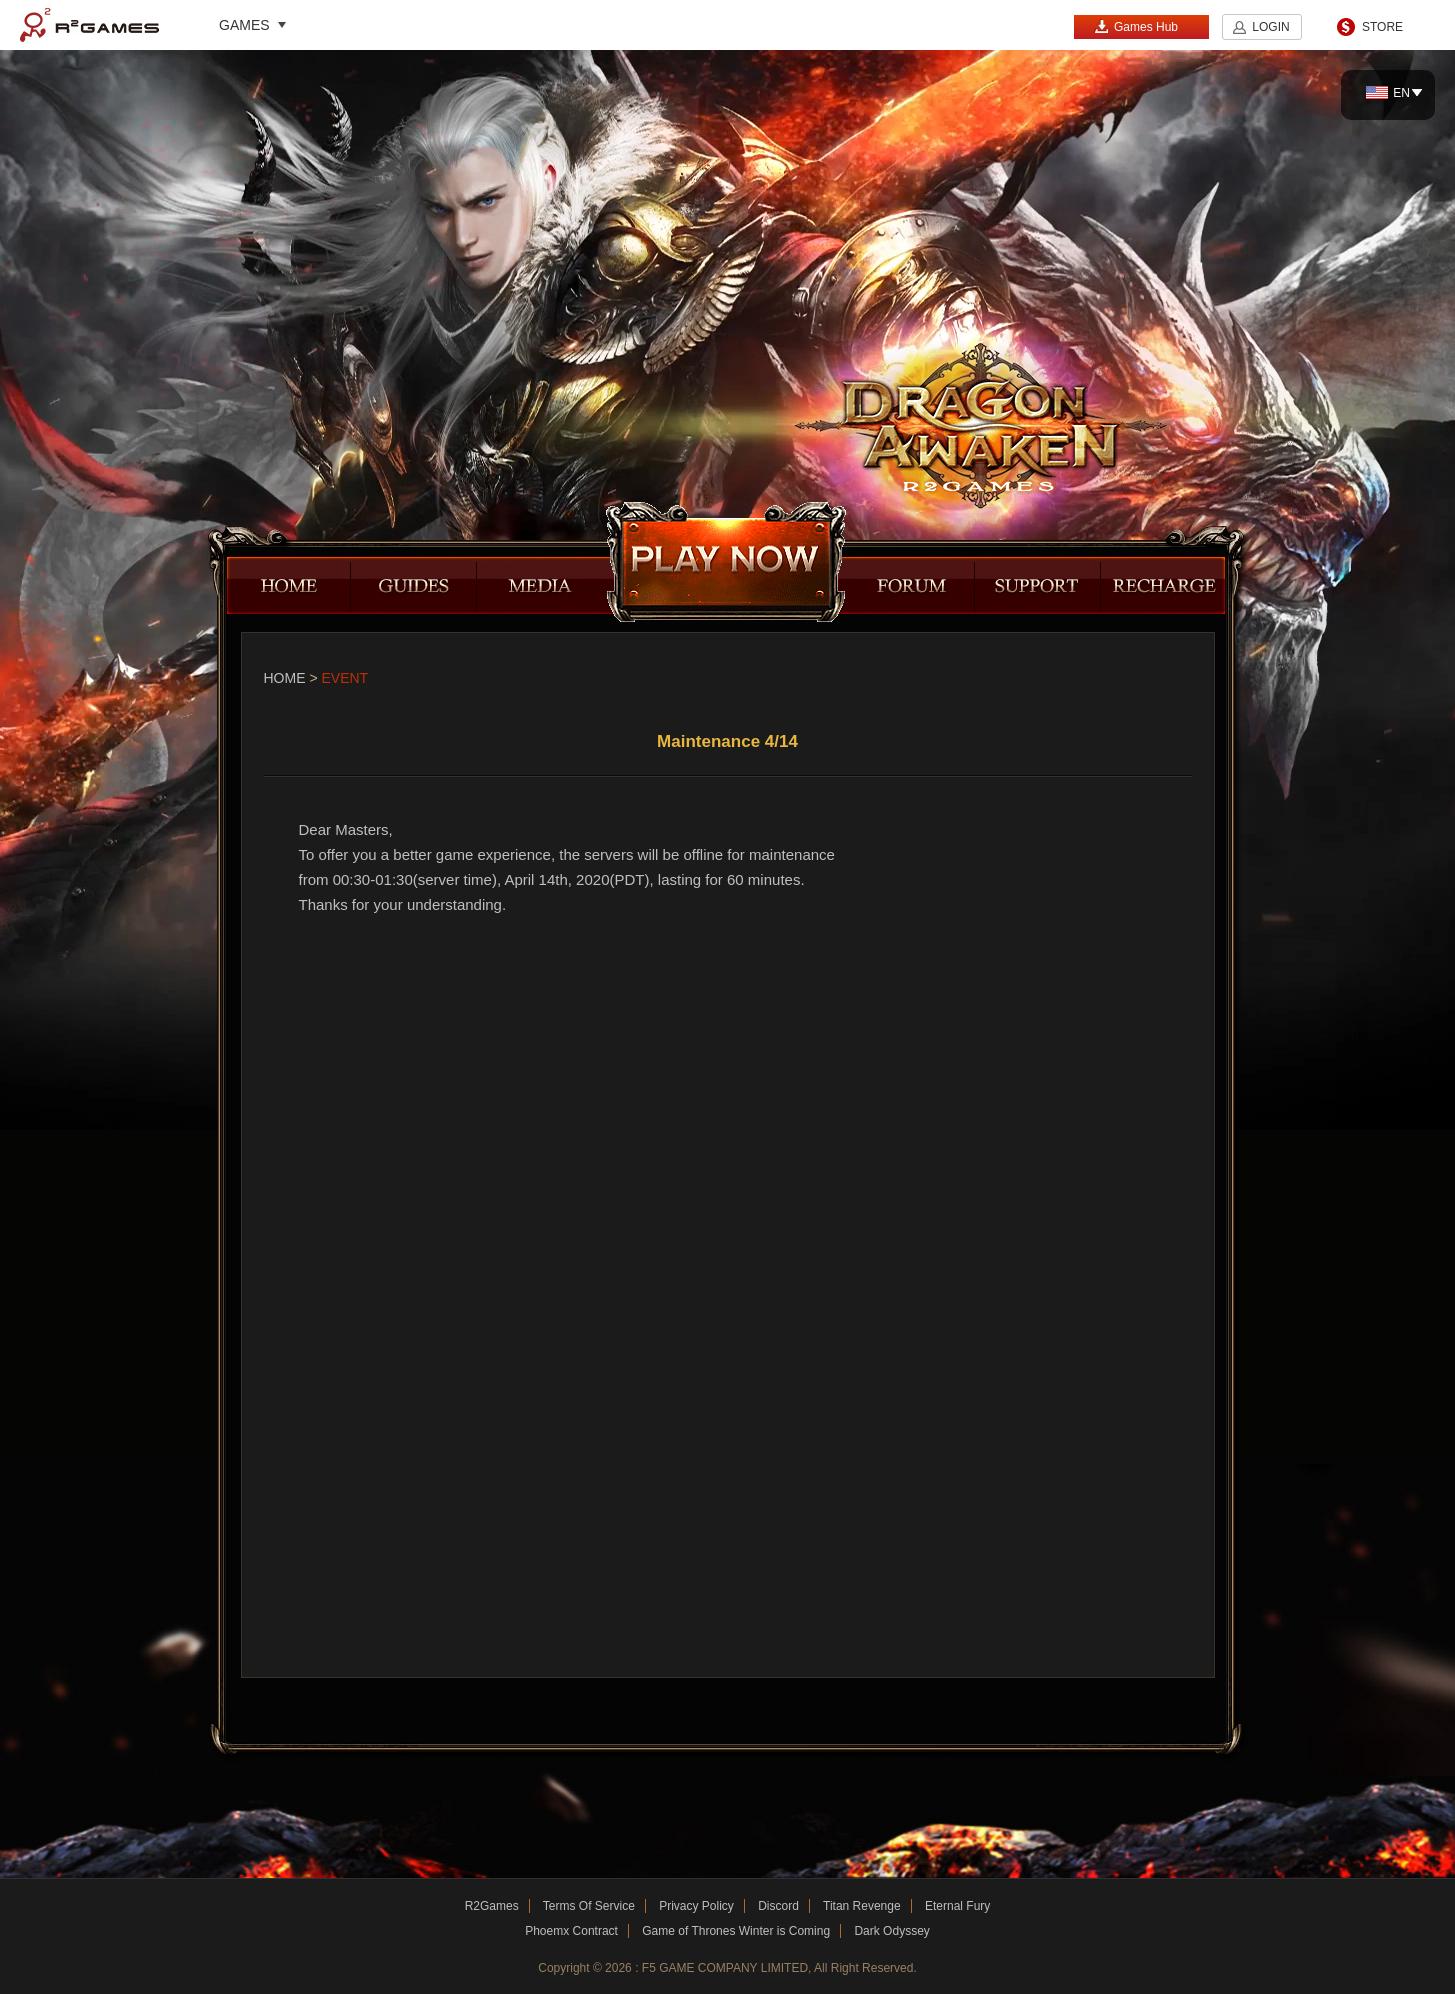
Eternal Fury (957, 1906)
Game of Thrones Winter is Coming (736, 1931)
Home (285, 678)
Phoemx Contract (571, 1931)
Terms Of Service (589, 1906)
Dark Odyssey (891, 1931)
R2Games (89, 25)
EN (1388, 93)
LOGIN (1270, 27)
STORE (1382, 27)
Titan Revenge (862, 1906)
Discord (778, 1906)
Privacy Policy (696, 1906)
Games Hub (1136, 26)
